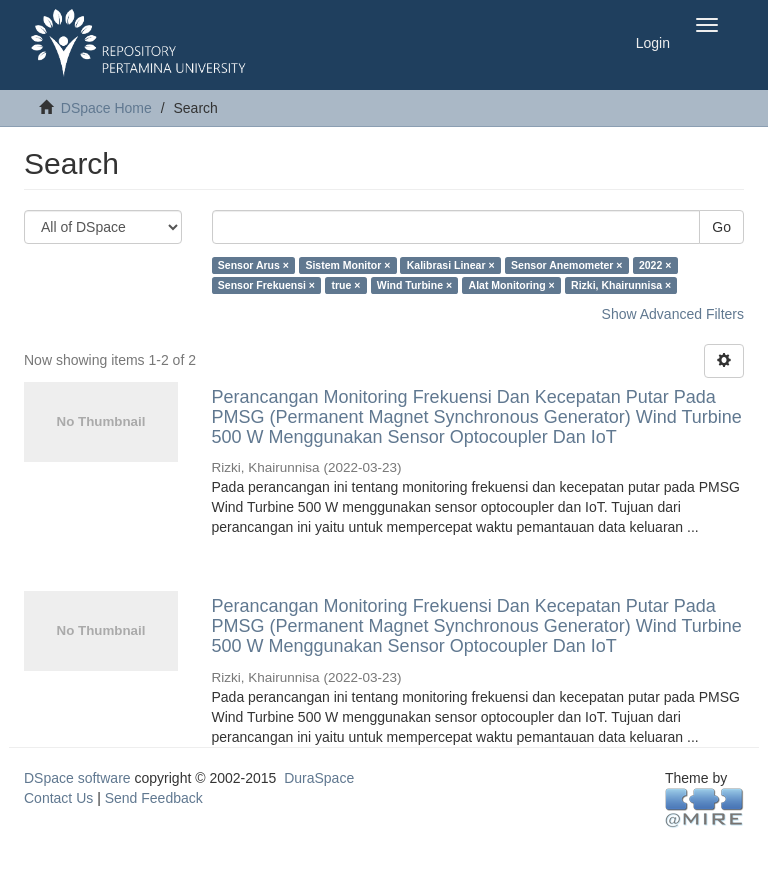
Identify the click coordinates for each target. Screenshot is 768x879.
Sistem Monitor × (347, 265)
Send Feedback (154, 798)
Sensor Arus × (253, 265)
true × (345, 285)
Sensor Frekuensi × (266, 285)
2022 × (655, 265)
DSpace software (77, 778)
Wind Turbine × (414, 285)
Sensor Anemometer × (566, 265)
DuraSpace (319, 778)
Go (721, 227)
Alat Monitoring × (512, 285)
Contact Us (58, 798)
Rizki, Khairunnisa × (621, 285)
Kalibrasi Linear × (451, 265)
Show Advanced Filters (673, 314)
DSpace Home (106, 108)
